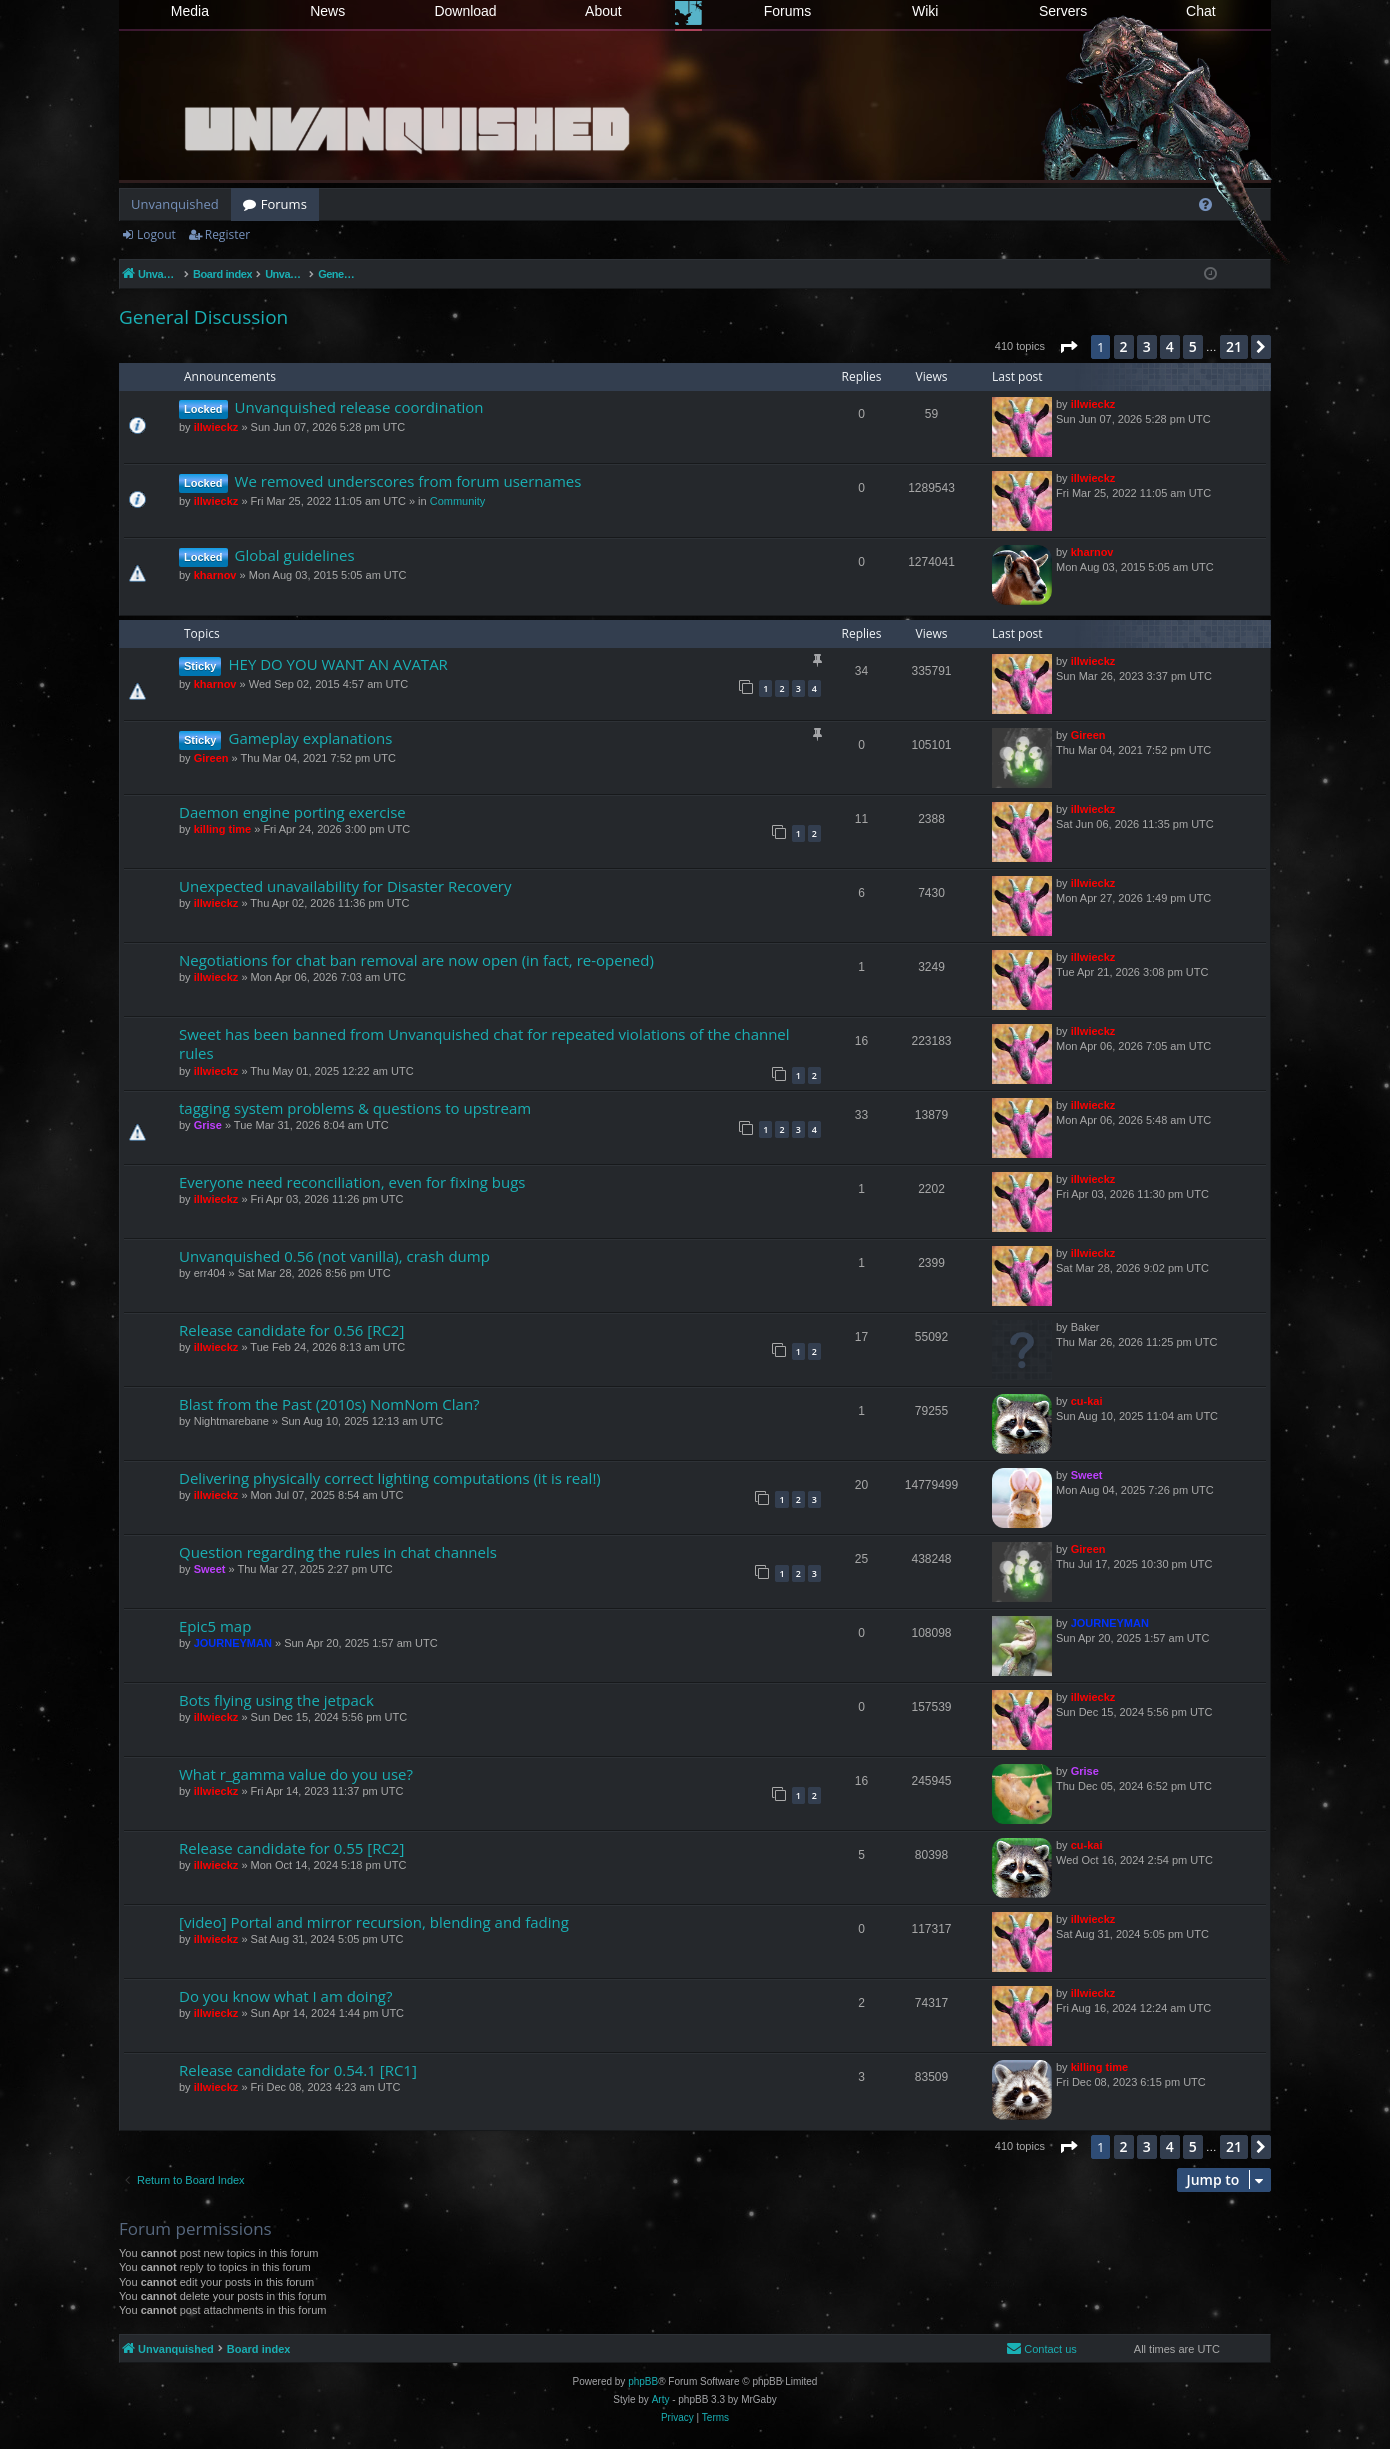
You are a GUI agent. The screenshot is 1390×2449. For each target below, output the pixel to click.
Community (458, 501)
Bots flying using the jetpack (276, 1700)
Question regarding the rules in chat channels (338, 1552)
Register (227, 234)
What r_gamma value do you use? (296, 1774)
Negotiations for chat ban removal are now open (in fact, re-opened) (416, 960)
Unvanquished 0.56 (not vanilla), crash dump (334, 1256)
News (327, 11)
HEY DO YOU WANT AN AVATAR (337, 664)
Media (190, 11)
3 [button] (1147, 346)
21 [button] (1234, 346)
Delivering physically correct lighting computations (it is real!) (390, 1478)
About (603, 11)
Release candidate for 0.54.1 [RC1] (298, 2070)
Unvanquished (175, 204)
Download (465, 11)
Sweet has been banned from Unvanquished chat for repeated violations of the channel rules (484, 1043)
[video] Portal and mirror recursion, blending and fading (374, 1922)
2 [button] (1124, 346)
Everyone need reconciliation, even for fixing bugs (352, 1182)
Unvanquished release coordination (359, 407)
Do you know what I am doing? (285, 1996)
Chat (1201, 11)
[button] (1068, 347)
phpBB (643, 2381)
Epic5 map (215, 1626)
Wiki (925, 11)
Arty (661, 2399)
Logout (156, 234)
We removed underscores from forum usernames (408, 481)
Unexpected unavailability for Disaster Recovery (345, 886)
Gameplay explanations (310, 738)
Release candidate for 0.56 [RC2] (291, 1330)
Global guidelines (295, 555)
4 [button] (1170, 346)
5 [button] (1193, 346)
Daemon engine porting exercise (292, 812)
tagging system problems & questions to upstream (355, 1108)
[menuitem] (1205, 204)
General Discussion (203, 317)
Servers (1063, 11)
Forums (787, 11)
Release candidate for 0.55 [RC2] (291, 1848)
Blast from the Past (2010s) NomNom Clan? (329, 1404)
